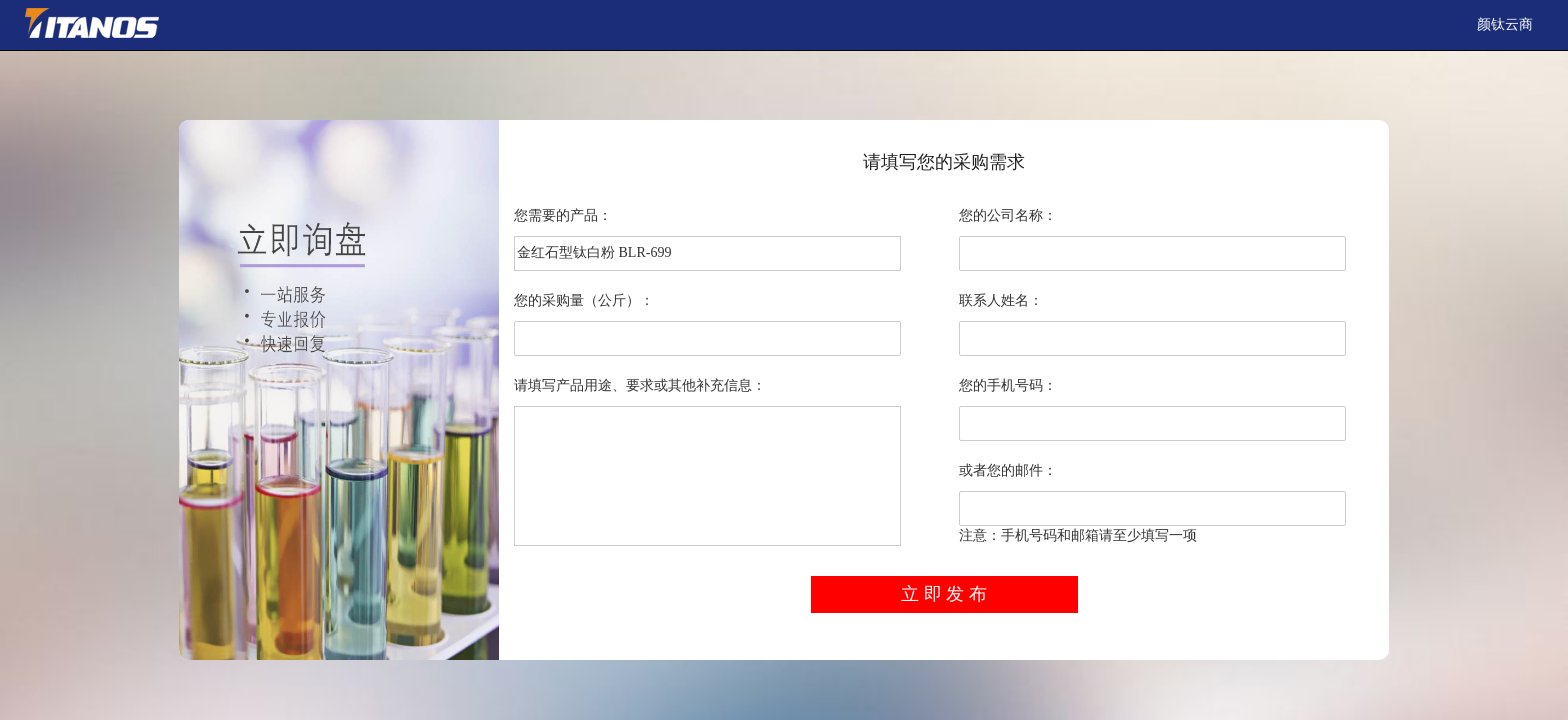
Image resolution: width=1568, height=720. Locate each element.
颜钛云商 (1505, 24)
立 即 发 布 (944, 594)
